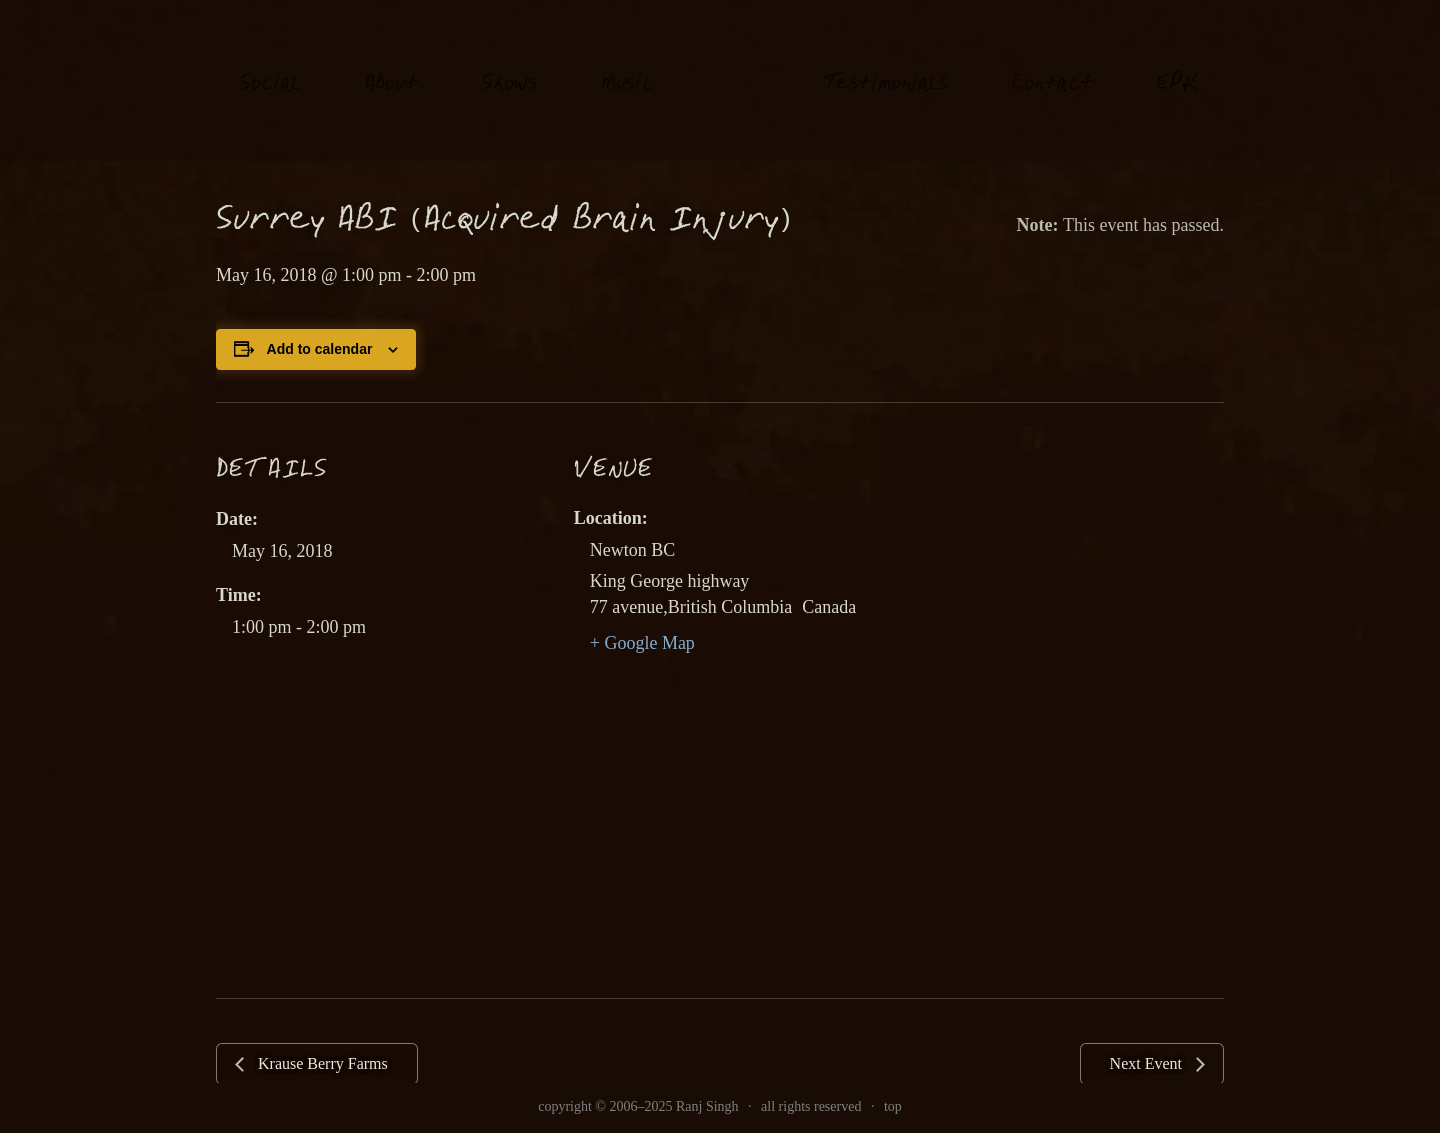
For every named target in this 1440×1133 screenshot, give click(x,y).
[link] (738, 79)
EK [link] (1177, 63)
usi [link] (627, 64)
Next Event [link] (1148, 1063)
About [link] (391, 64)
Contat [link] (1052, 64)
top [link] (893, 1106)
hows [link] (509, 64)
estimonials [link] (885, 64)
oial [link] (270, 64)
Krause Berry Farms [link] (321, 1063)
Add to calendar (320, 349)
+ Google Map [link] (642, 643)
